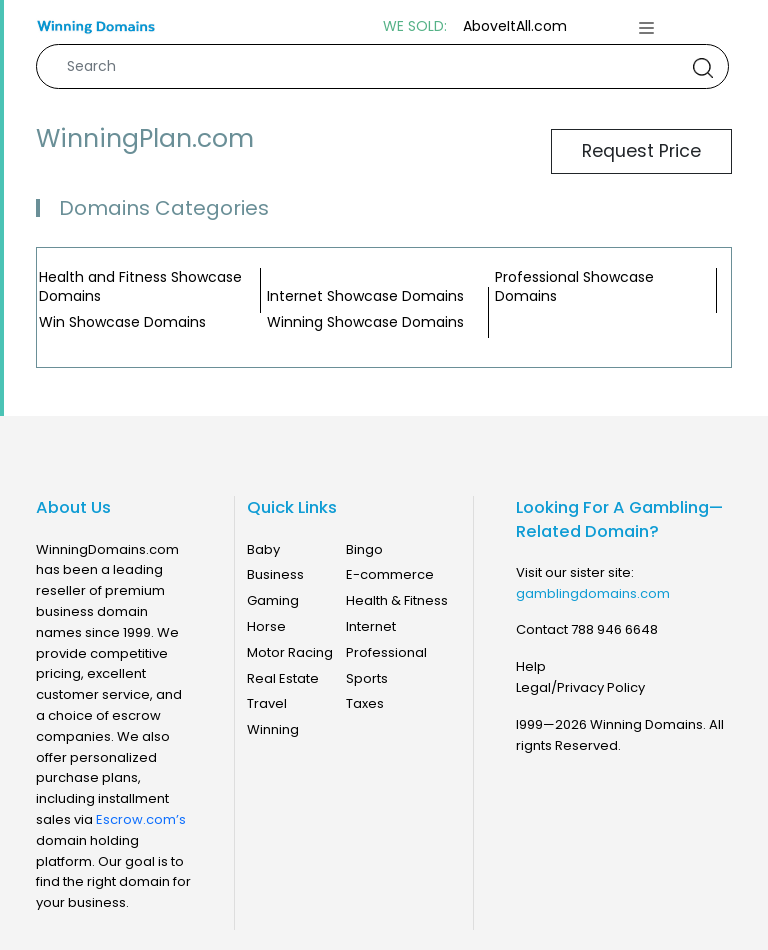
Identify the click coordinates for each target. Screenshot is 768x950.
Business (275, 574)
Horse (266, 626)
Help (531, 666)
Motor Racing (290, 652)
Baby (263, 549)
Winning (273, 729)
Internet (371, 626)
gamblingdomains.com (593, 593)
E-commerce (390, 574)
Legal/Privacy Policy (580, 687)
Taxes (365, 703)
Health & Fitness (397, 600)
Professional (386, 652)
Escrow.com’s (141, 819)
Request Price (641, 151)
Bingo (364, 549)
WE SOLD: (415, 26)
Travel (267, 703)
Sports (367, 678)
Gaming (273, 600)
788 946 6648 (614, 629)
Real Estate (283, 678)
